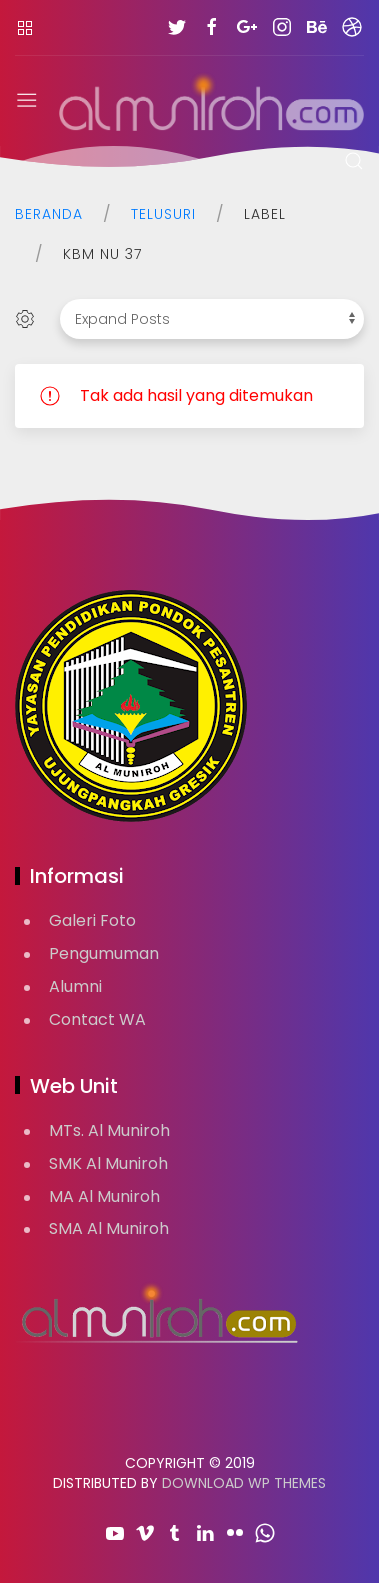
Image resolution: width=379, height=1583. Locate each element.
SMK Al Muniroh (108, 1163)
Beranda (49, 214)
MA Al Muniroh (104, 1196)
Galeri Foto (92, 920)
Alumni (75, 986)
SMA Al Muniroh (109, 1228)
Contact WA (97, 1019)
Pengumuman (104, 953)
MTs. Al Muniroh (109, 1130)
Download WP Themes (244, 1483)
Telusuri (163, 214)
